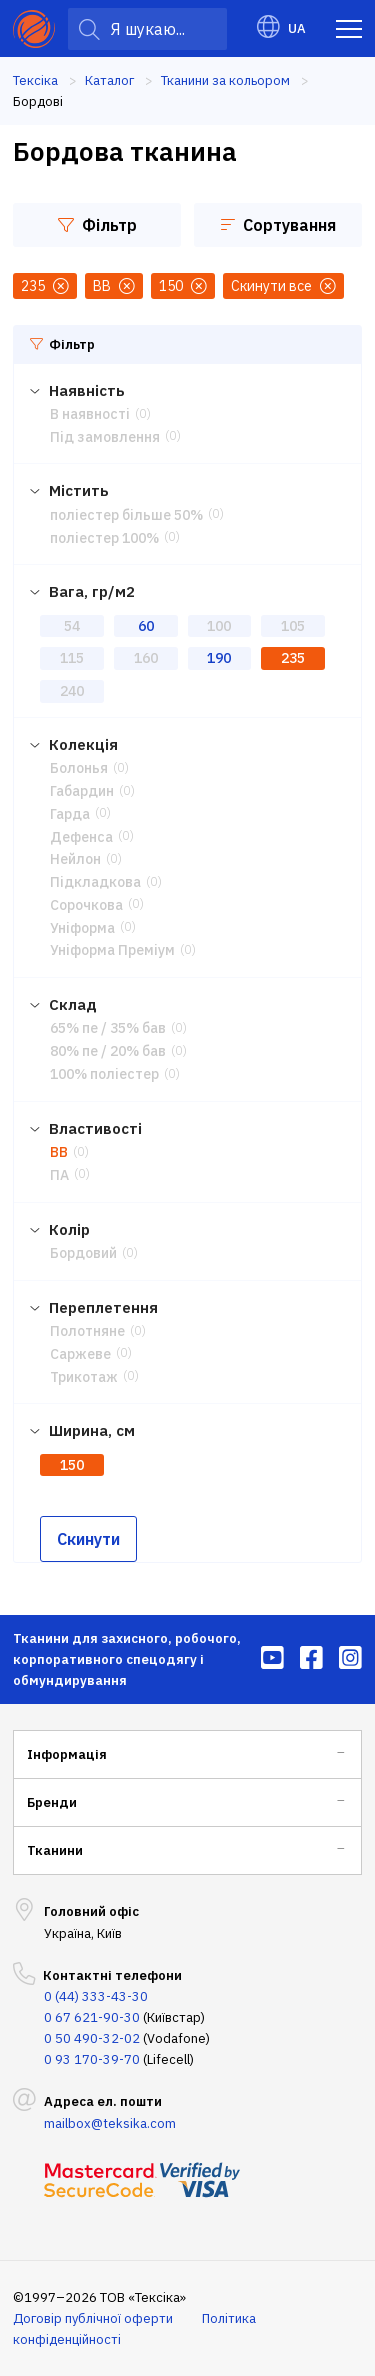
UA (281, 28)
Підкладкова (95, 882)
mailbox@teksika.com (110, 2123)
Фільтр (97, 225)
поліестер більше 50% (126, 515)
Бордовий (83, 1253)
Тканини (55, 1850)
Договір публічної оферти (93, 2318)
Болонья (79, 768)
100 (219, 626)
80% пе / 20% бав (108, 1051)
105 (293, 626)
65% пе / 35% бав (108, 1028)
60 (146, 626)
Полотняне (87, 1331)
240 (72, 691)
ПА (59, 1175)
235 (293, 658)
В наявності (90, 414)
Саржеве (80, 1354)
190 (219, 658)
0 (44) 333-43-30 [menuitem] (96, 1996)
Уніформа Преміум (112, 950)
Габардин (82, 791)
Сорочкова (86, 905)
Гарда (70, 814)
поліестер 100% (104, 538)
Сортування (278, 225)
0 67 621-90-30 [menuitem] (92, 2017)
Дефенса (81, 837)
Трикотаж (84, 1377)
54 (72, 626)
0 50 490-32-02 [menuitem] (92, 2038)
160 (146, 658)
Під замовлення (105, 437)
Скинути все (283, 286)
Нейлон (75, 859)
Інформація (67, 1754)
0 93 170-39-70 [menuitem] (92, 2059)
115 (72, 658)
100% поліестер (104, 1074)
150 (72, 1465)
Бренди (52, 1802)
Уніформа (82, 928)
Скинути (88, 1539)
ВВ (59, 1152)
